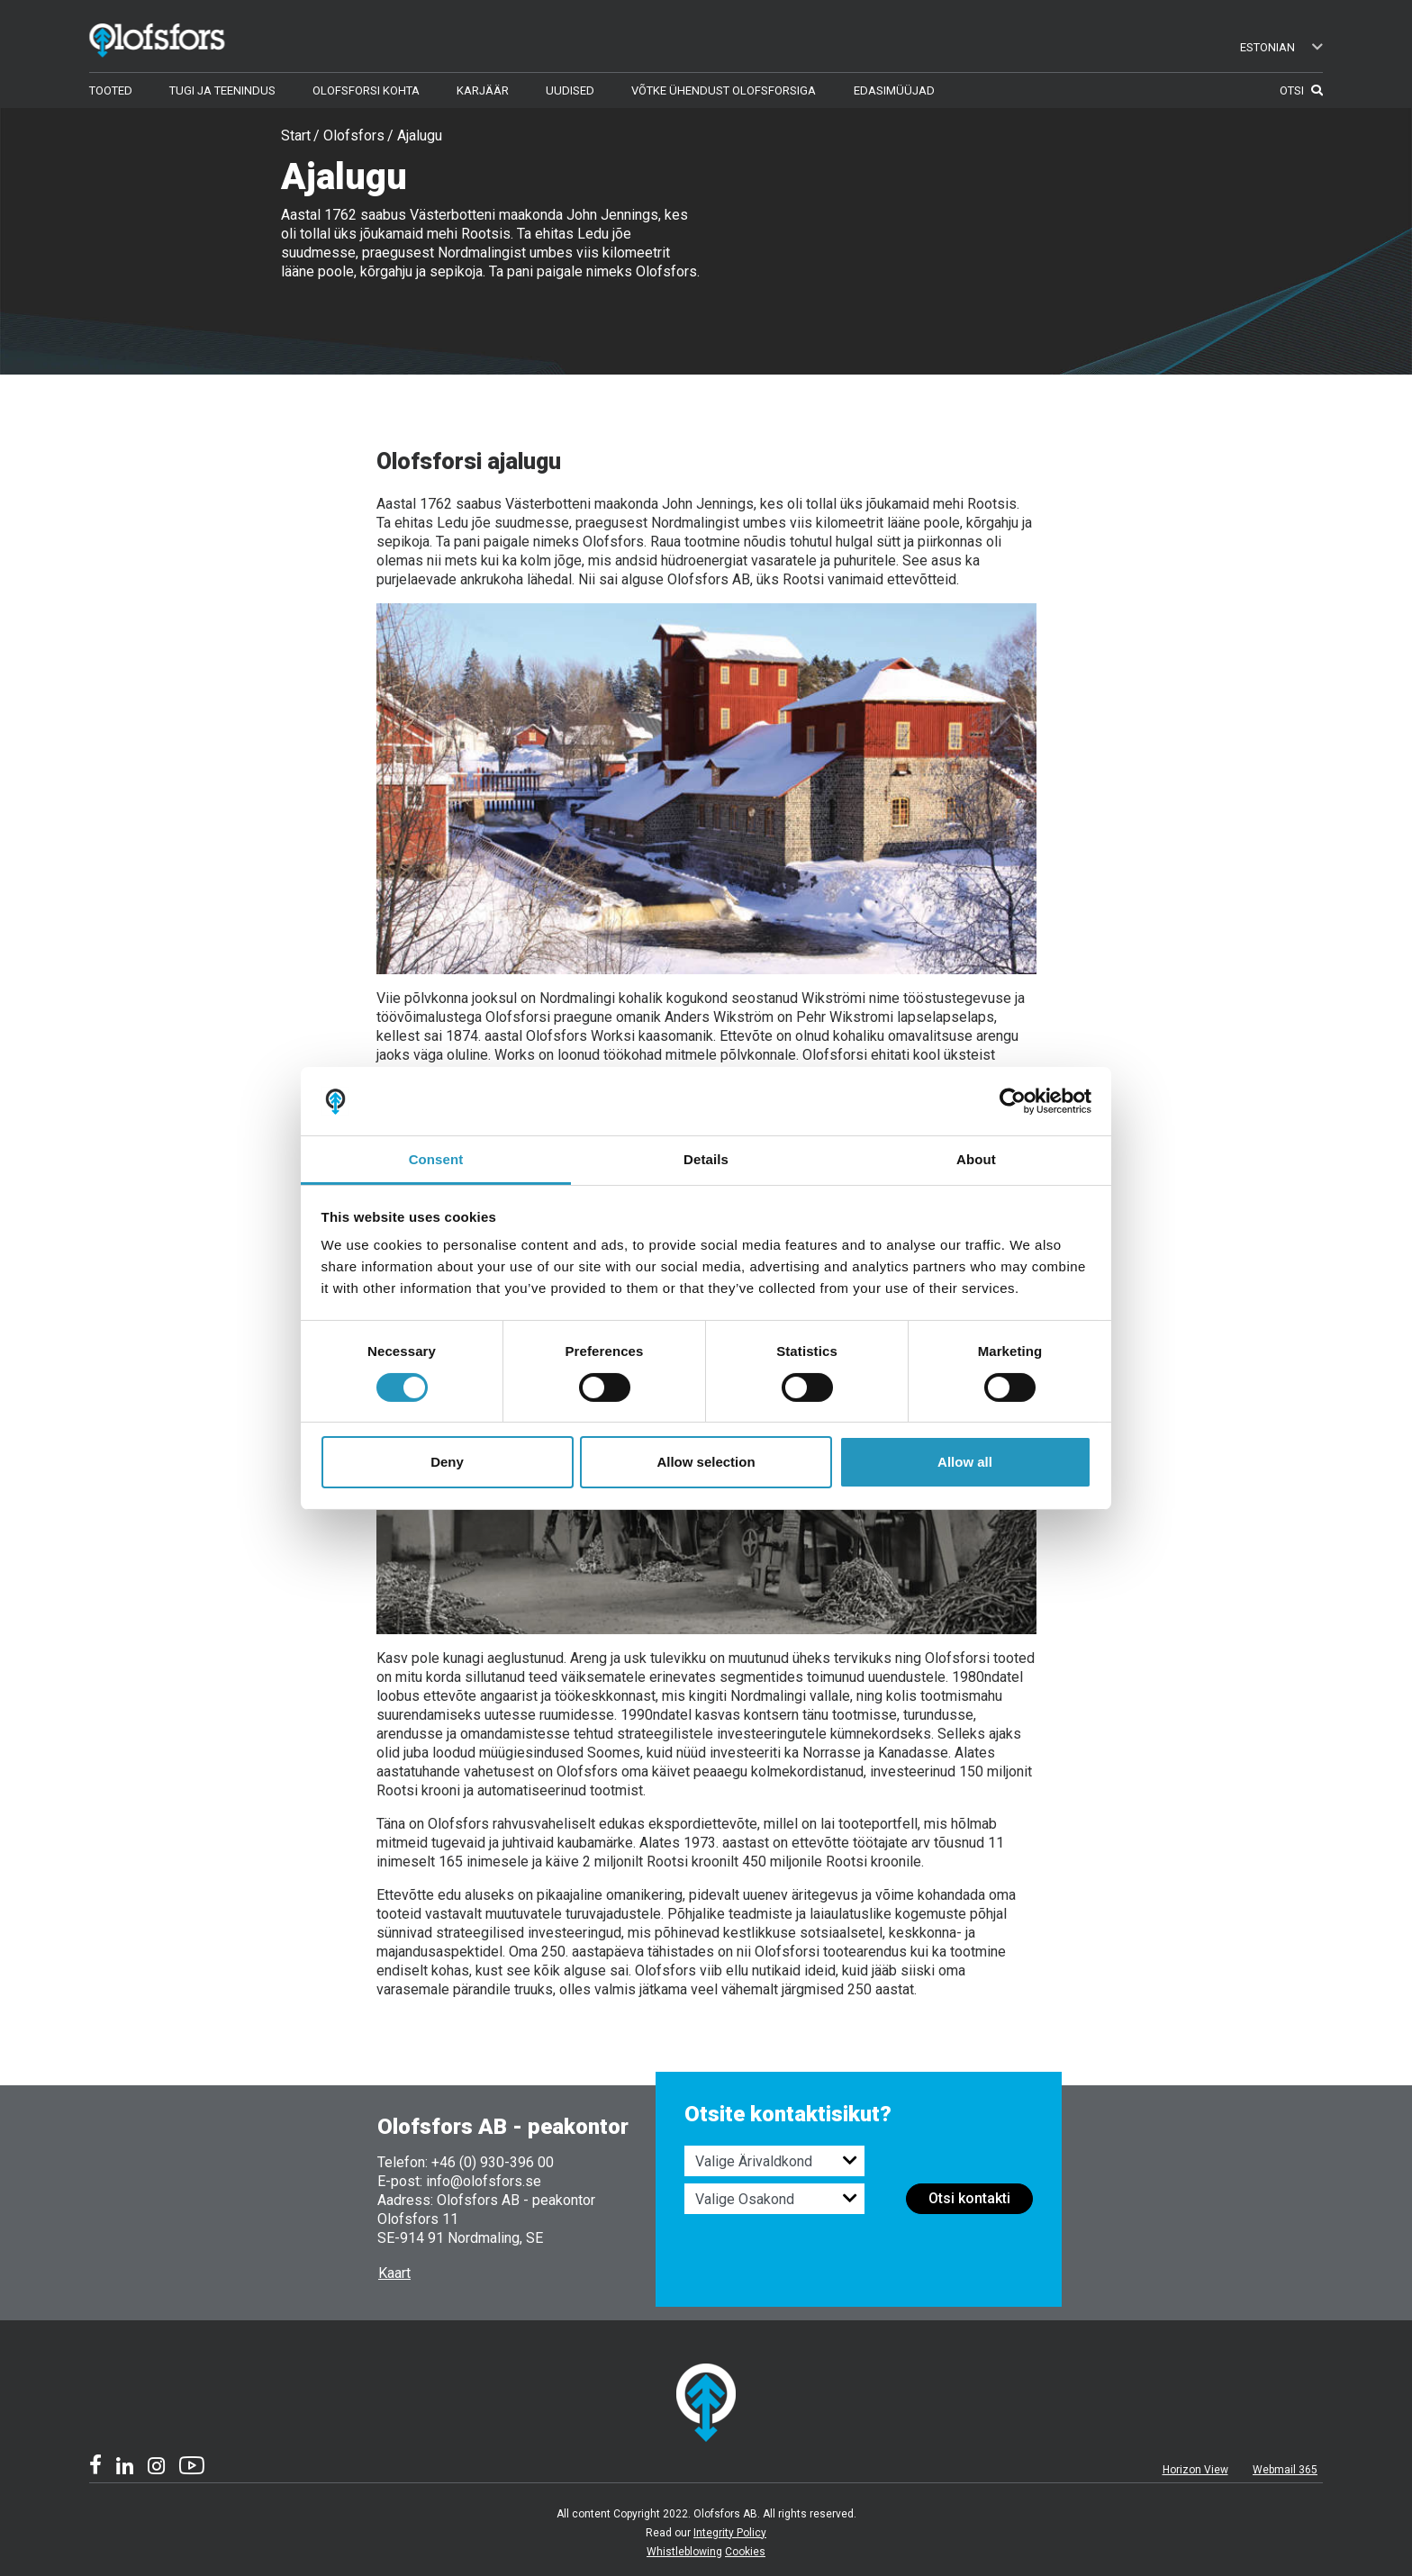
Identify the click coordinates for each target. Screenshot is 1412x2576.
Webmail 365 (1285, 2469)
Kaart (394, 2273)
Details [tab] (706, 1159)
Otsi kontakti (969, 2198)
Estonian (1282, 47)
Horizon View (1195, 2469)
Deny (447, 1461)
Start (296, 135)
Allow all (964, 1461)
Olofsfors (354, 135)
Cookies (745, 2551)
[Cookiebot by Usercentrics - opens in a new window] (1012, 1101)
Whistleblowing (684, 2551)
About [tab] (976, 1159)
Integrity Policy (729, 2532)
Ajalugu (419, 135)
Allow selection (705, 1461)
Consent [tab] (436, 1159)
